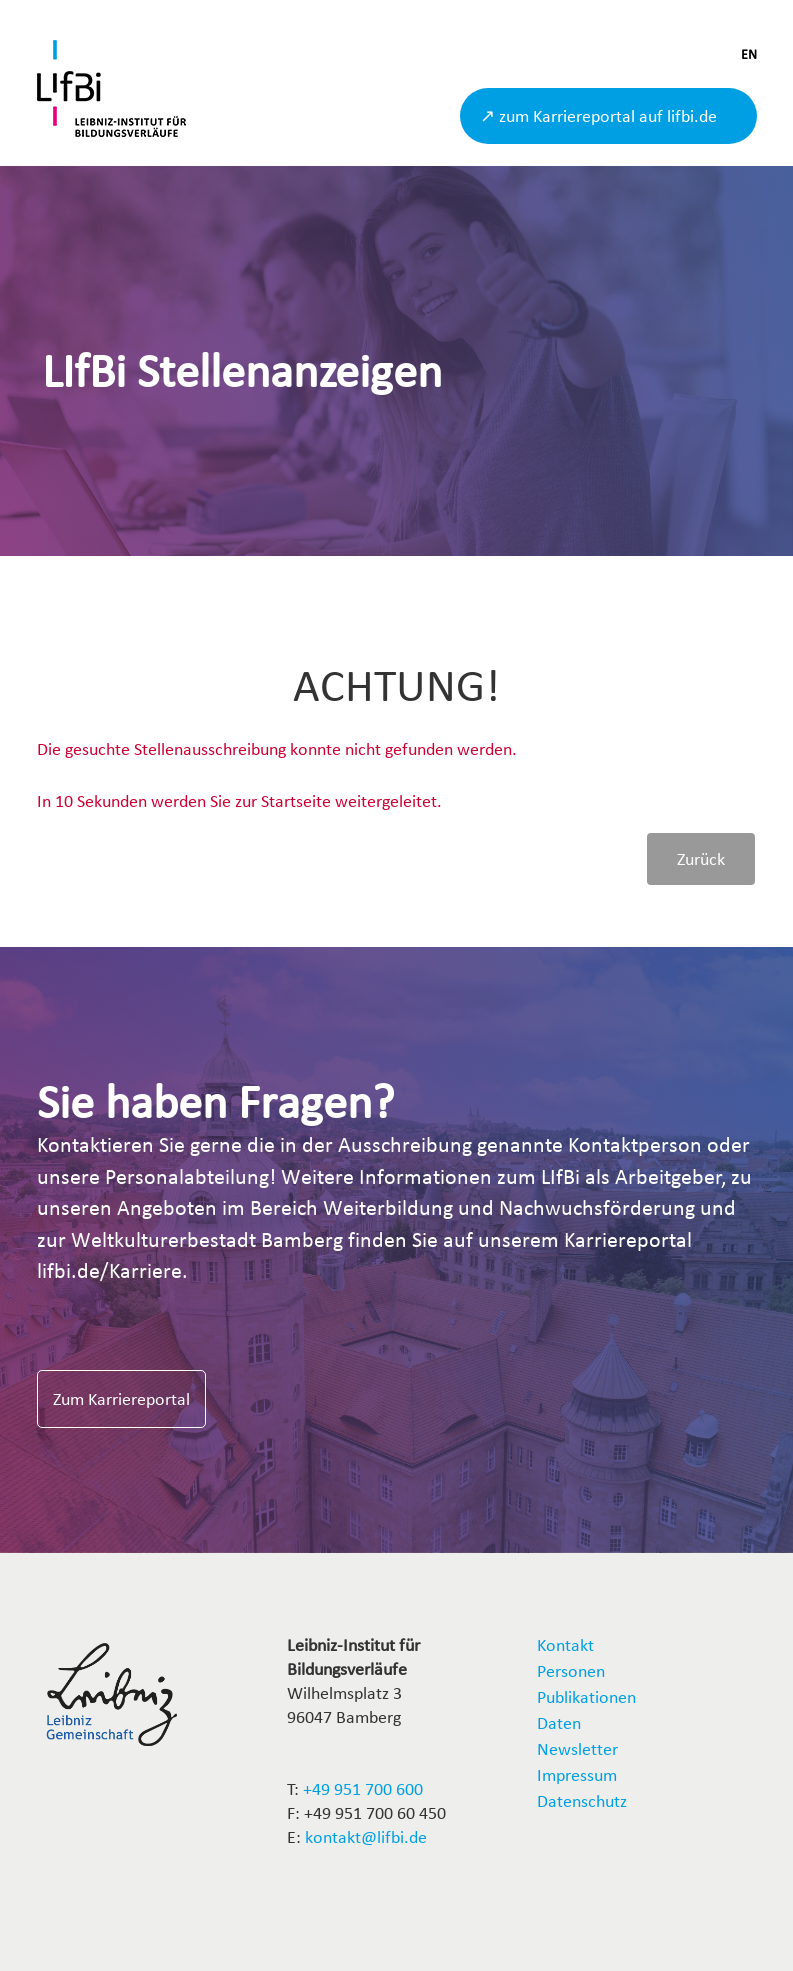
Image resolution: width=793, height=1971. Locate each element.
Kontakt (565, 1644)
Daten (559, 1722)
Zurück (701, 858)
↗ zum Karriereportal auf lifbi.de (598, 115)
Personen (571, 1670)
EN (749, 54)
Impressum (577, 1774)
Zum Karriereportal (121, 1398)
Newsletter (577, 1748)
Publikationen (586, 1696)
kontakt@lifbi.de (366, 1836)
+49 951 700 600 (363, 1788)
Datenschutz (582, 1800)
